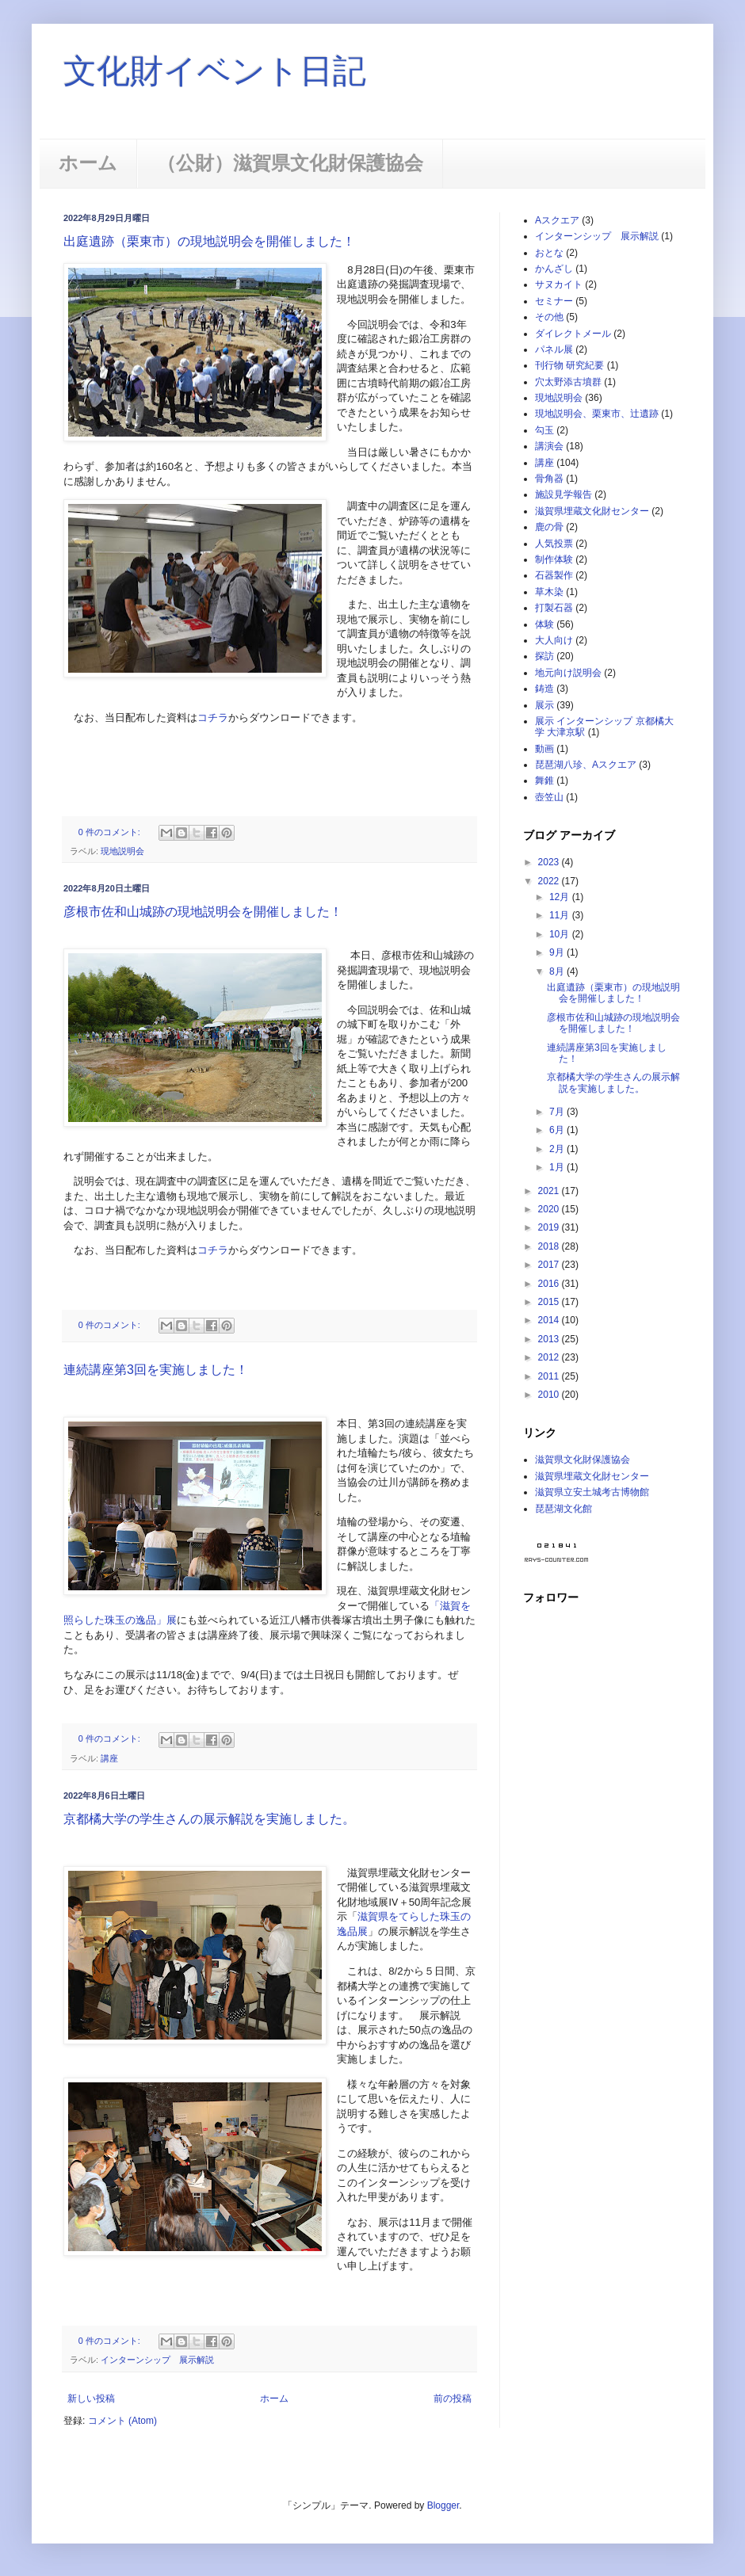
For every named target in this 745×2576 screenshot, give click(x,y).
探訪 (544, 656)
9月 (558, 952)
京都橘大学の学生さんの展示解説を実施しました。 (209, 1819)
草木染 (549, 591)
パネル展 (554, 349)
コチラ (212, 717)
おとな (549, 252)
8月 (558, 971)
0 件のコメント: (110, 832)
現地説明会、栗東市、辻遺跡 (597, 413)
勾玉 (544, 430)
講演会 (549, 446)
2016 (550, 1283)
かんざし (554, 268)
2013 (550, 1339)
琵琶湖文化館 (563, 1508)
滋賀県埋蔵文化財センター (592, 511)
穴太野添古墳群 (568, 381)
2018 (550, 1246)
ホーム (88, 163)
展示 (544, 705)
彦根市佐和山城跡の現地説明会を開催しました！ (202, 911)
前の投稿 (453, 2398)
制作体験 (554, 559)
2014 (550, 1320)
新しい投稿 (91, 2398)
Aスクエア (557, 220)
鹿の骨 (549, 526)
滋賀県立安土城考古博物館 (592, 1492)
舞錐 (544, 780)
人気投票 (554, 543)
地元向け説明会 (568, 672)
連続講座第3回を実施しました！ (155, 1369)
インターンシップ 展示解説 (157, 2359)
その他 (549, 316)
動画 (544, 748)
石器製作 (554, 575)
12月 (560, 897)
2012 (550, 1357)
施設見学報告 (563, 494)
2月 (558, 1148)
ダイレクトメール (573, 333)
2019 (550, 1227)
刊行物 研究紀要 (569, 365)
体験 (544, 624)
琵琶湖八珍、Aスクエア (585, 764)
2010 (550, 1394)
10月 (560, 934)
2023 (550, 862)
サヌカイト (559, 284)
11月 (560, 915)
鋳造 (544, 688)
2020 (550, 1209)
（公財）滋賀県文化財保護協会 (290, 163)
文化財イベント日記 (214, 71)
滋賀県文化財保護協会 (582, 1459)
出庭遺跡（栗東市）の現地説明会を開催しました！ (209, 241)
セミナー (554, 301)
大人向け (554, 640)
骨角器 (549, 478)
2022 (550, 881)
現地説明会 (122, 851)
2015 (550, 1301)
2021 (550, 1190)
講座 (109, 1758)
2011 (550, 1376)
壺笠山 (549, 797)
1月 (558, 1167)
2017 (550, 1264)
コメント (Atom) (122, 2420)
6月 (558, 1129)
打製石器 (554, 607)
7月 (558, 1111)
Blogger (443, 2505)
